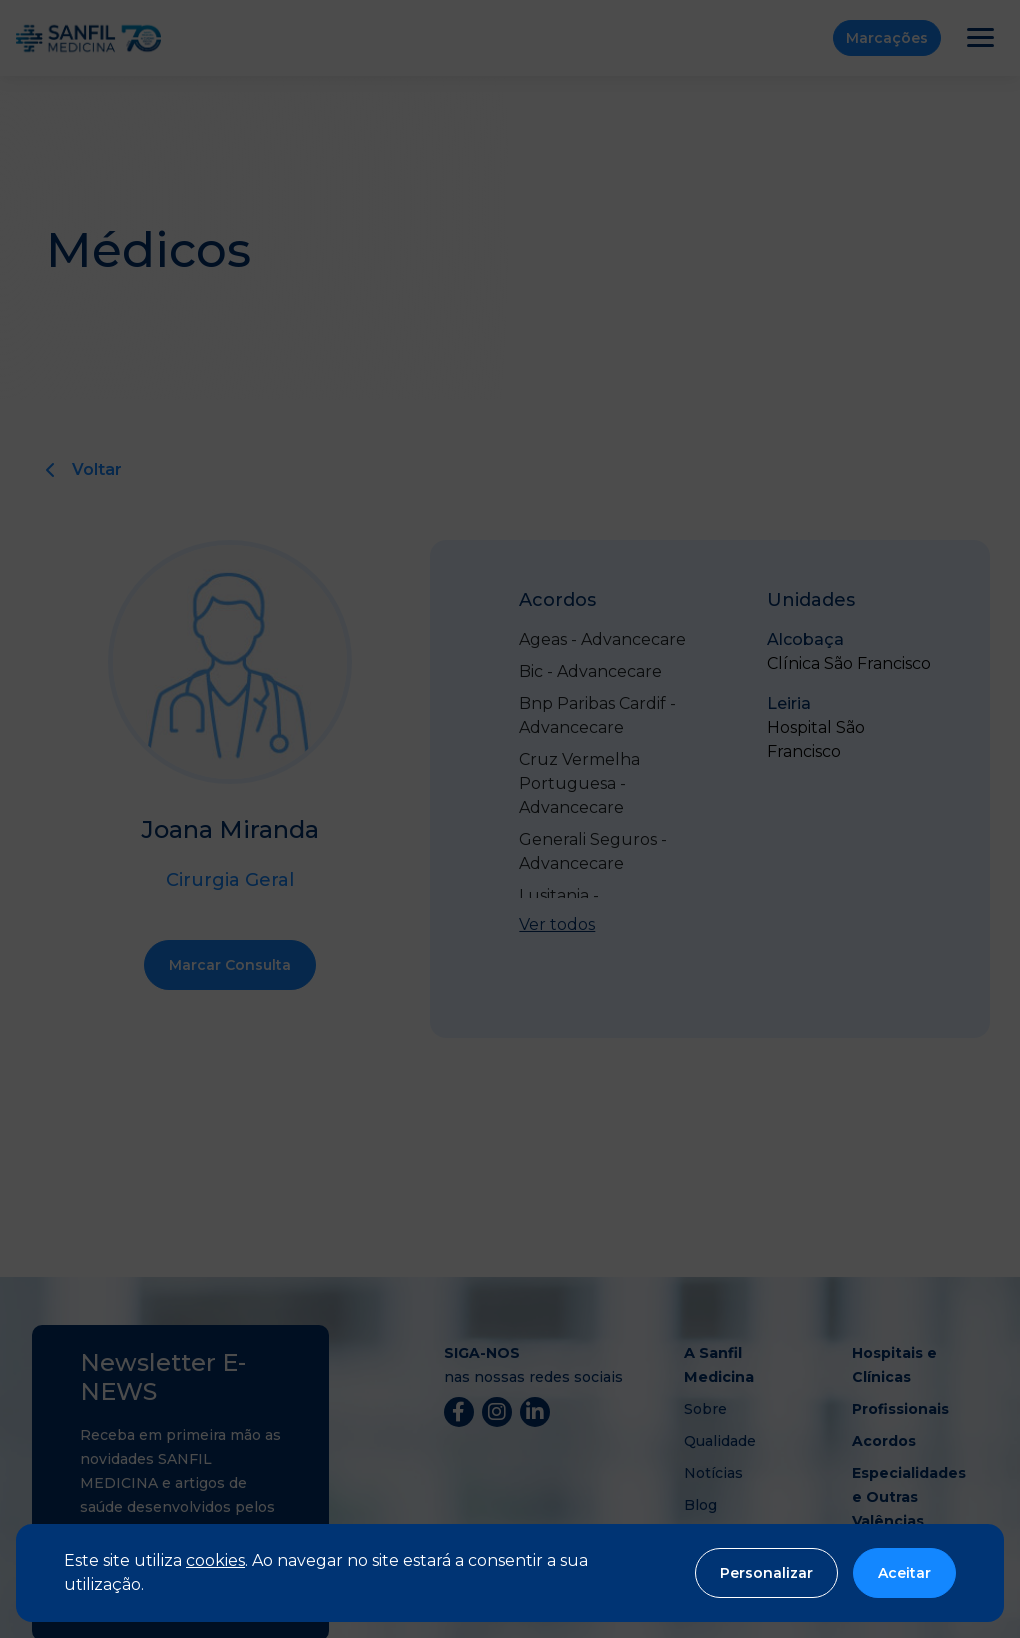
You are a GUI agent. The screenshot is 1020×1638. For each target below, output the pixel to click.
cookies (215, 1560)
